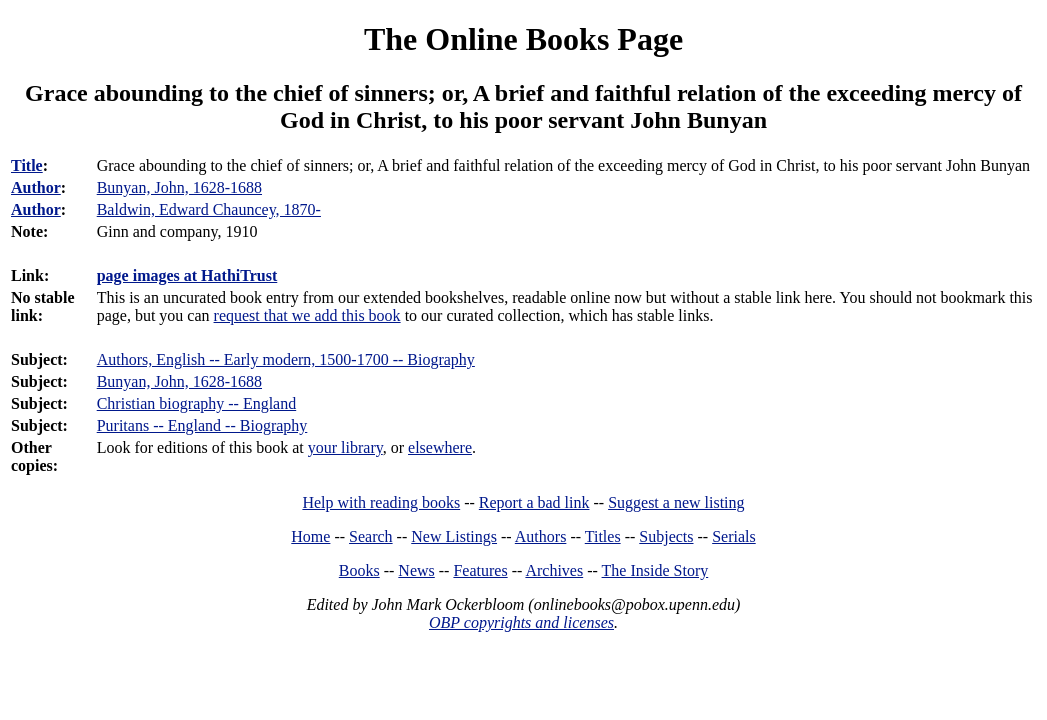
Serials (734, 536)
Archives (554, 570)
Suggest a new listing (676, 502)
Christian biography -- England (197, 403)
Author (36, 187)
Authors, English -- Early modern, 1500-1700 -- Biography (286, 359)
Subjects (666, 536)
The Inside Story (655, 570)
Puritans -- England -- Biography (202, 425)
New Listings (454, 536)
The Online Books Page (523, 39)
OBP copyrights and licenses (521, 622)
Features (480, 570)
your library (345, 447)
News (416, 570)
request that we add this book (307, 315)
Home (310, 536)
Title (27, 165)
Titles (603, 536)
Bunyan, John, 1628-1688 (179, 381)
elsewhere (440, 447)
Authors (541, 536)
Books (359, 570)
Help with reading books (381, 502)
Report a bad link (534, 502)
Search (371, 536)
